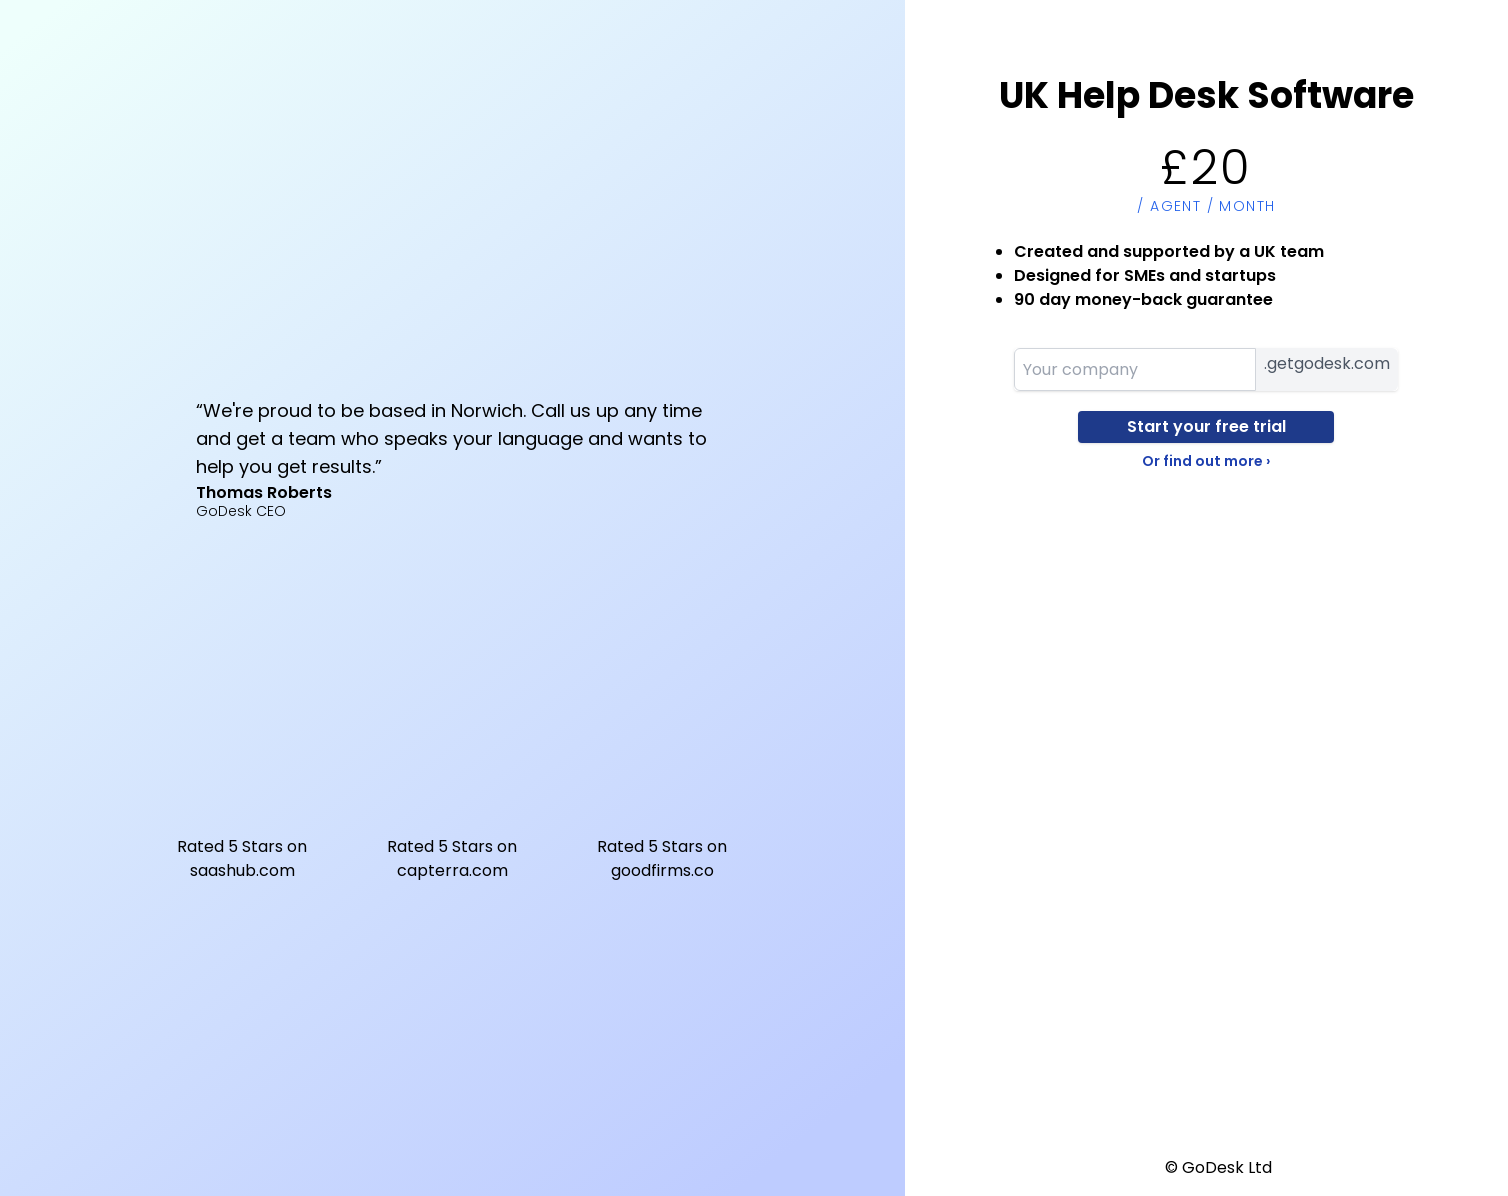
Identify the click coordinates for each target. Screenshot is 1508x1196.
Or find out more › (1206, 461)
